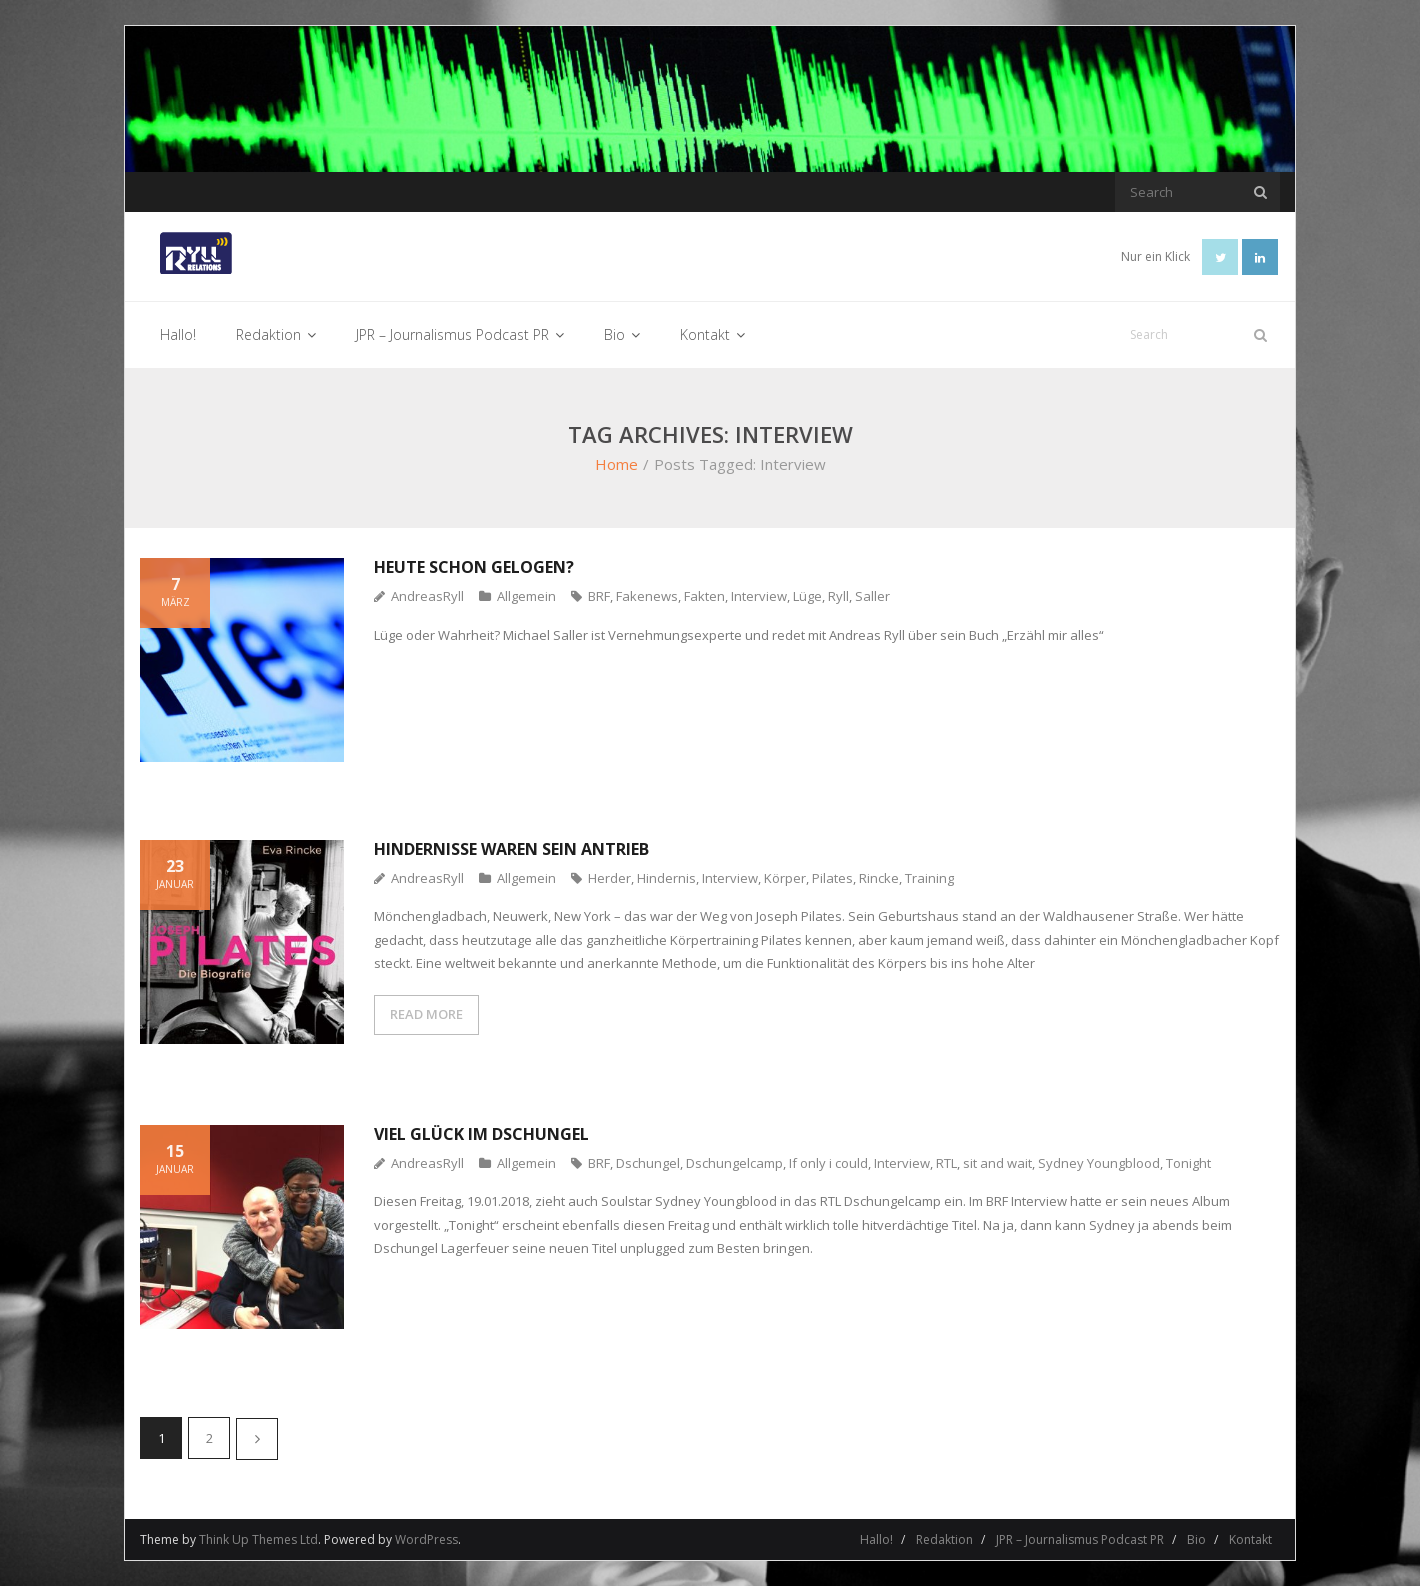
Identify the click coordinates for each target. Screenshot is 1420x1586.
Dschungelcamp (734, 1163)
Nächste (257, 1439)
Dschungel (648, 1163)
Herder (609, 878)
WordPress (426, 1539)
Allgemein (526, 596)
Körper (785, 878)
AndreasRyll (427, 596)
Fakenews (647, 596)
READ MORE (426, 1014)
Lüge (807, 596)
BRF (599, 596)
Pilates (832, 878)
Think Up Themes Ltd (258, 1539)
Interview (759, 596)
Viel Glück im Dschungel (481, 1134)
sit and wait (997, 1163)
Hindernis (666, 878)
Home (616, 464)
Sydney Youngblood (1099, 1163)
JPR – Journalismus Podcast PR (1080, 1539)
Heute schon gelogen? (474, 567)
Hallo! (876, 1539)
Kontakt (1250, 1539)
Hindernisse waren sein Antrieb (511, 849)
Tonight (1188, 1163)
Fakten (704, 596)
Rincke (879, 878)
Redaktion (944, 1539)
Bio (1196, 1539)
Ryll (838, 596)
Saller (872, 596)
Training (929, 878)
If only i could (828, 1163)
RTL (946, 1163)
